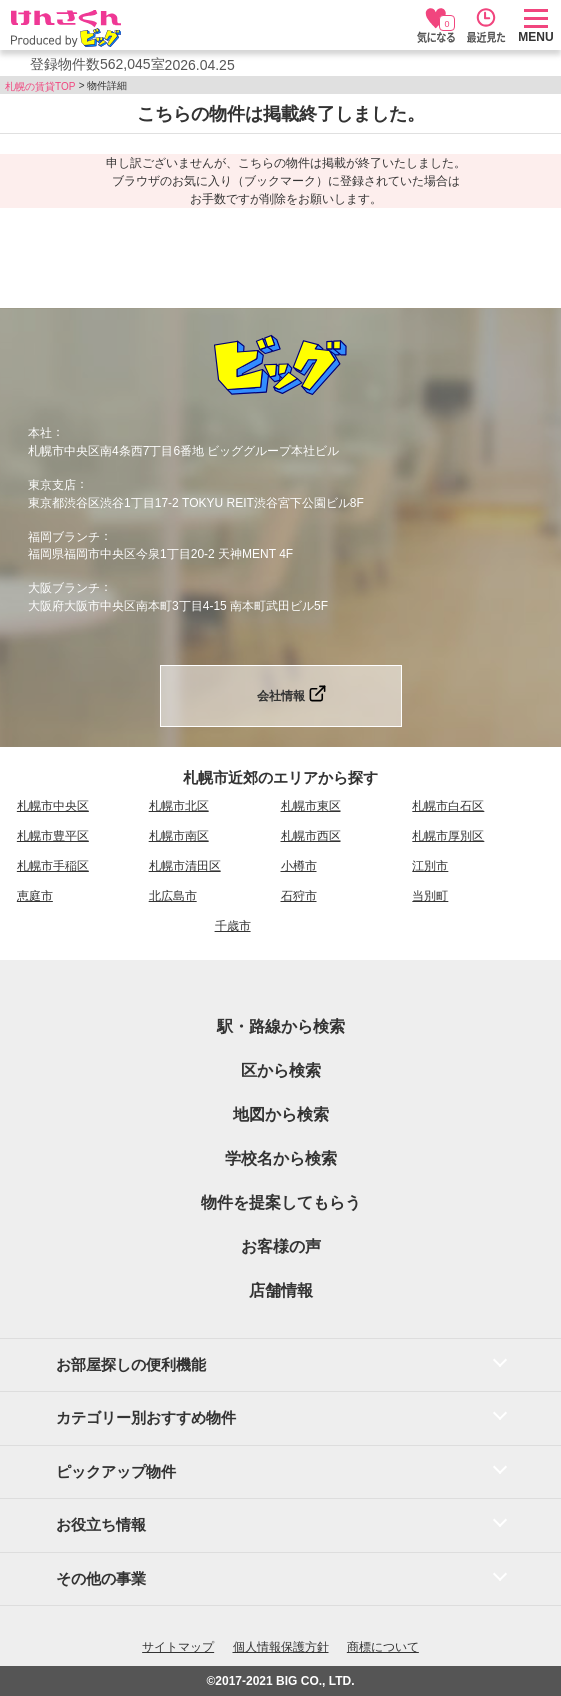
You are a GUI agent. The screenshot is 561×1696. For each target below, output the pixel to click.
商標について (383, 1647)
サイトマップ (178, 1647)
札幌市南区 (179, 836)
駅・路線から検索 (281, 1026)
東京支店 (52, 485)
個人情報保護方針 (281, 1647)
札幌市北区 (179, 806)
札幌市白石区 (448, 806)
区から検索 (281, 1070)
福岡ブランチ (64, 536)
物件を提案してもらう (281, 1202)
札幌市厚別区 (448, 836)
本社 (40, 433)
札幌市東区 (311, 806)
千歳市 (233, 926)
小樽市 (299, 866)
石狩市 (299, 896)
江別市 (430, 866)
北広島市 (173, 896)
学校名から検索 (281, 1158)
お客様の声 (281, 1246)
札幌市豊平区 (53, 836)
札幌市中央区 (53, 806)
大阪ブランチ (64, 588)
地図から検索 (281, 1114)
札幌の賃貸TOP (40, 86)
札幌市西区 (311, 836)
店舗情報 (281, 1290)
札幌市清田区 (185, 866)
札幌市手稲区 (53, 866)
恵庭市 (35, 896)
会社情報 (281, 696)
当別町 (430, 896)
